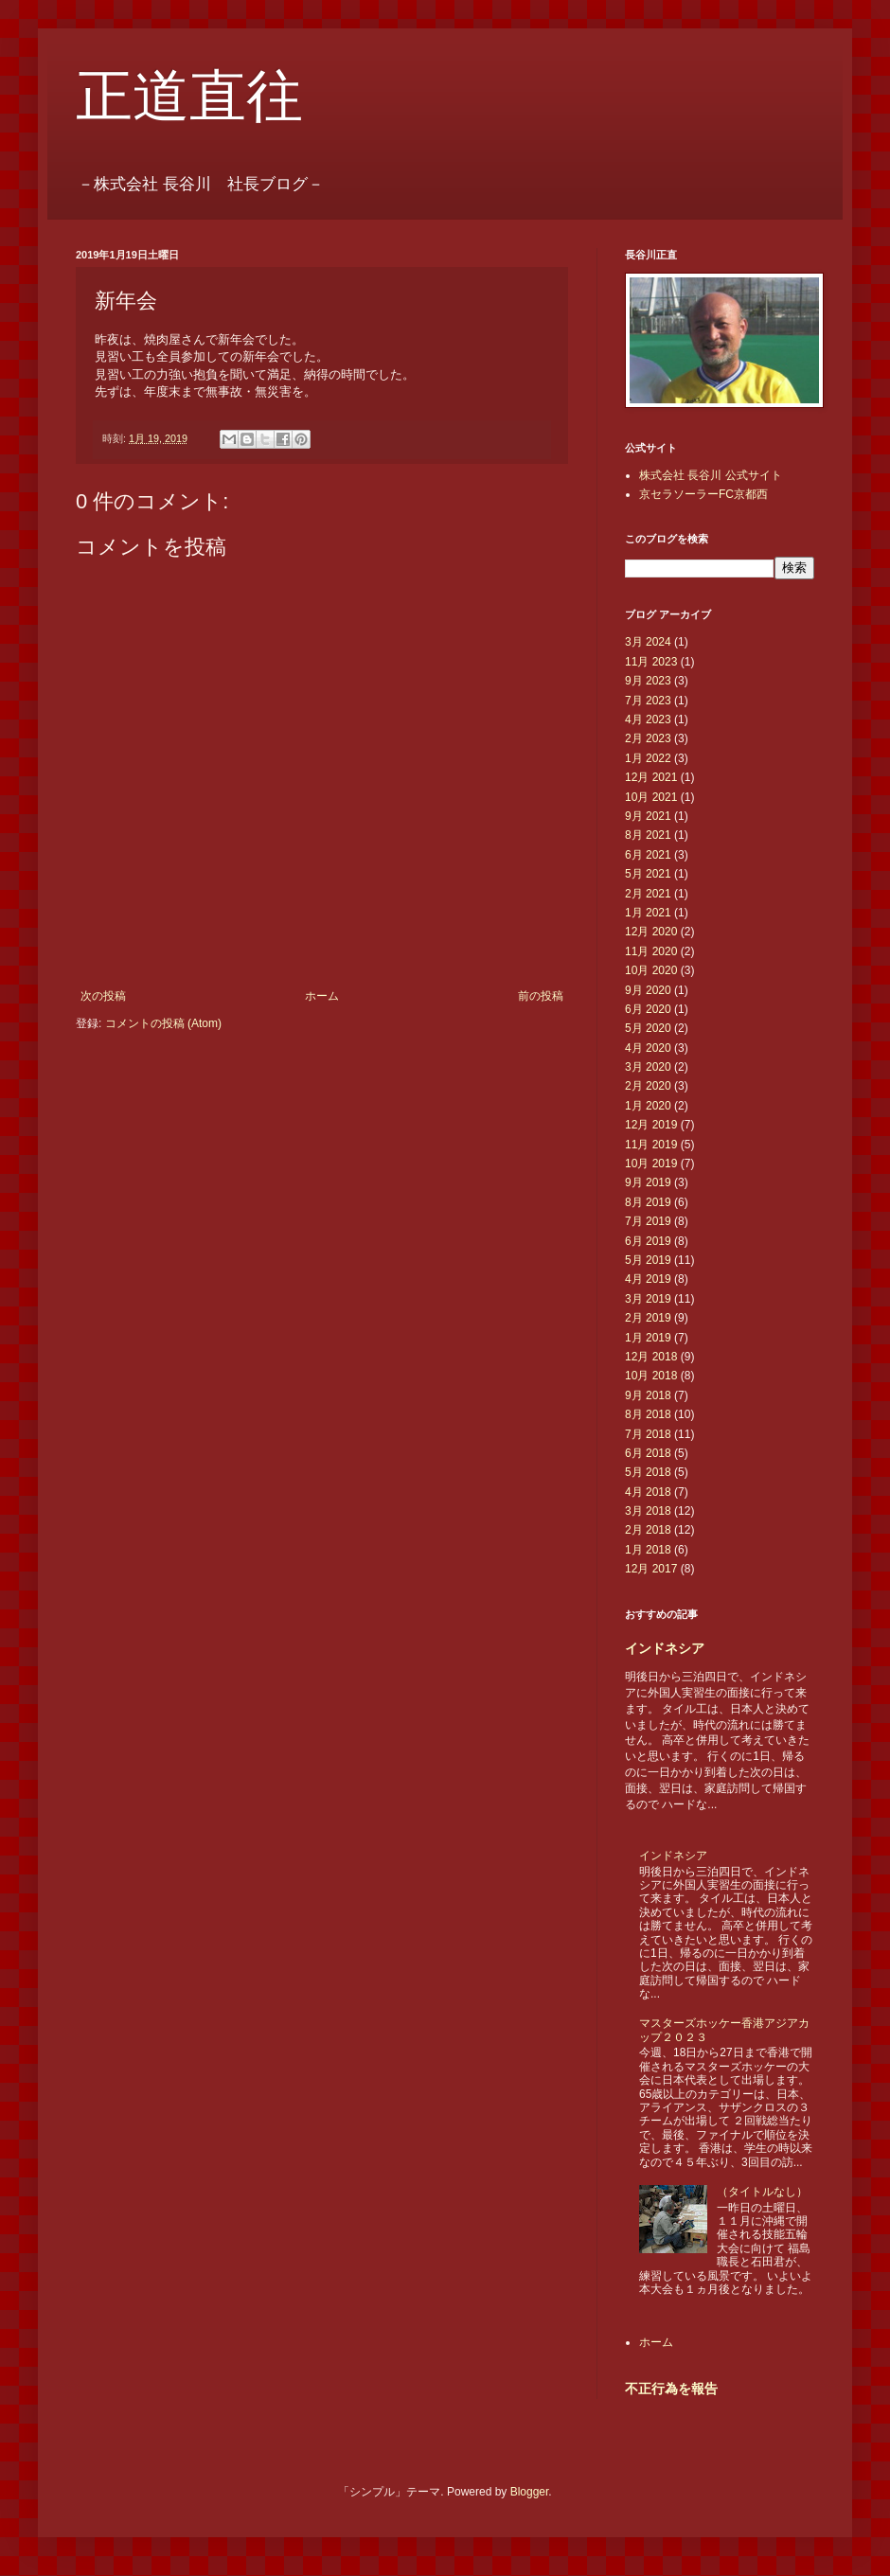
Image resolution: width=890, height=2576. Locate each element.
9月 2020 (648, 990)
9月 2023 (648, 680)
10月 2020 (651, 970)
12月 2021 (651, 777)
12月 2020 (651, 931)
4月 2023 (648, 719)
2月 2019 (648, 1317)
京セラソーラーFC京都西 (703, 494)
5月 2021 (648, 873)
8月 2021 (648, 835)
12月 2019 (651, 1124)
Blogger (529, 2491)
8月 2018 (648, 1414)
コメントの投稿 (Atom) (163, 1023)
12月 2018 (651, 1356)
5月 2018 (648, 1472)
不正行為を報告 (671, 2388)
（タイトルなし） (762, 2191)
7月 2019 (648, 1221)
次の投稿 (103, 996)
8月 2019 (648, 1202)
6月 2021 (648, 855)
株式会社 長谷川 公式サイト (710, 475)
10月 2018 (651, 1375)
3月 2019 (648, 1299)
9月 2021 (648, 816)
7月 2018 (648, 1434)
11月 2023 (651, 661)
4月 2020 (648, 1048)
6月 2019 (648, 1241)
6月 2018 (648, 1453)
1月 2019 (648, 1337)
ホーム (322, 996)
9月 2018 (648, 1395)
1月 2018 (648, 1549)
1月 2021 (648, 912)
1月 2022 (648, 758)
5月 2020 (648, 1028)
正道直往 (189, 96)
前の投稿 (540, 996)
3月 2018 (648, 1511)
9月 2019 (648, 1182)
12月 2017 (651, 1568)
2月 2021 (648, 893)
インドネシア (664, 1648)
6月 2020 (648, 1009)
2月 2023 (648, 738)
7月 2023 (648, 700)
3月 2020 (648, 1067)
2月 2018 (648, 1530)
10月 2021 (651, 797)
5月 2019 (648, 1260)
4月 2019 (648, 1279)
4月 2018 (648, 1492)
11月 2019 (651, 1144)
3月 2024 (648, 641)
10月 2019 (651, 1163)
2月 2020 (648, 1086)
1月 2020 (648, 1105)
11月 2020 (651, 951)
